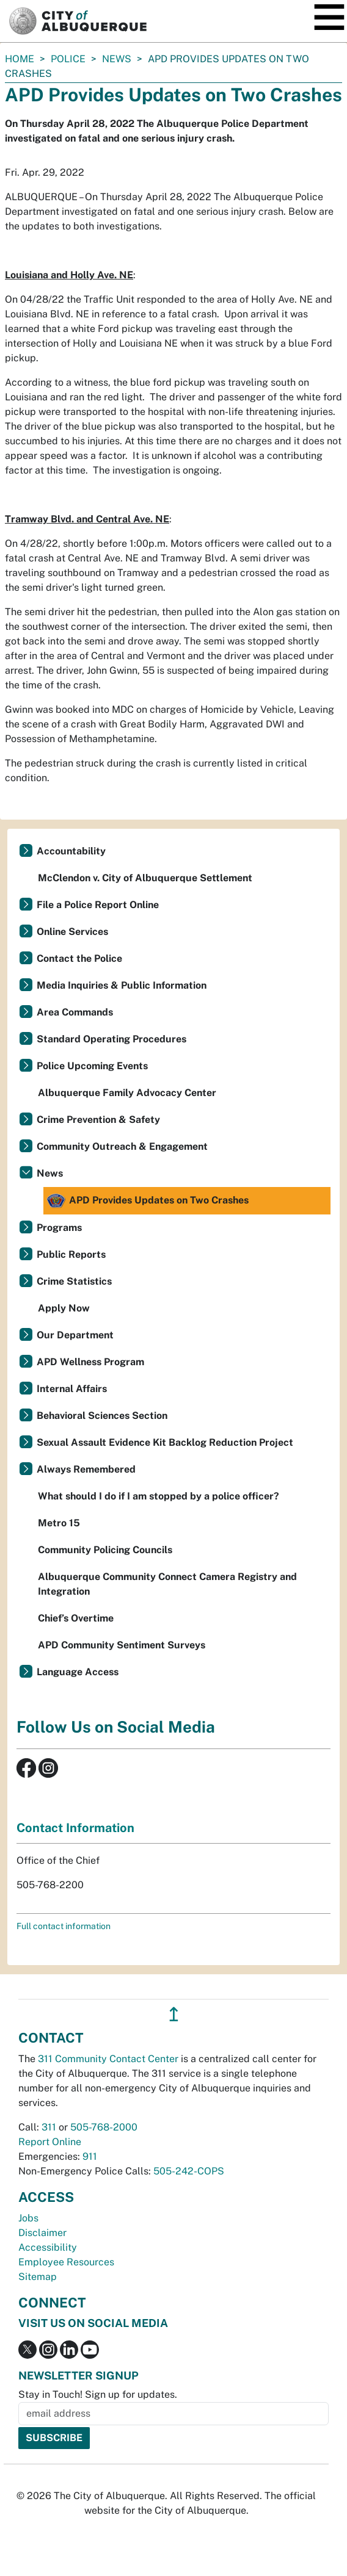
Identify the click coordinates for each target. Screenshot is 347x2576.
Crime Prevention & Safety (98, 1119)
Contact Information (75, 1827)
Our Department (75, 1335)
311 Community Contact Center (108, 2059)
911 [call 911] (89, 2156)
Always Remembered (86, 1469)
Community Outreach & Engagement (122, 1146)
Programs (59, 1227)
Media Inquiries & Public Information (121, 985)
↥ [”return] (174, 2014)
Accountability (71, 851)
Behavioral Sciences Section (102, 1415)
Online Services (72, 931)
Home (19, 59)
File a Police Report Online (98, 905)
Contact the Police (79, 958)
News (116, 59)
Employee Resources (66, 2262)
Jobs (28, 2218)
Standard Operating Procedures (111, 1039)
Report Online (49, 2142)
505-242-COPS (188, 2171)
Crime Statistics (74, 1281)
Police (68, 59)
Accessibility (47, 2247)
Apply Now (64, 1308)
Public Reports (71, 1254)
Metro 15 (59, 1523)
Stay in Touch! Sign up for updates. (97, 2394)
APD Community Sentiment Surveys (121, 1645)
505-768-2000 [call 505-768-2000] (103, 2127)
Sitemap (37, 2276)
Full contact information (63, 1926)
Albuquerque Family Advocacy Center (127, 1093)
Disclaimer (42, 2233)
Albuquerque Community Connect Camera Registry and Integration (167, 1584)
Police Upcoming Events (92, 1066)
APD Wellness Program (90, 1362)
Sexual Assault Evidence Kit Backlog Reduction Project (165, 1442)
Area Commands (75, 1012)
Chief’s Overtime (76, 1618)
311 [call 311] (49, 2127)
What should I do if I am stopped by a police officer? (158, 1496)
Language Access (78, 1672)
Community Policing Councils (105, 1550)
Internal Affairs (72, 1388)
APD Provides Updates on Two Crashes (147, 1200)
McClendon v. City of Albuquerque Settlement (145, 878)
